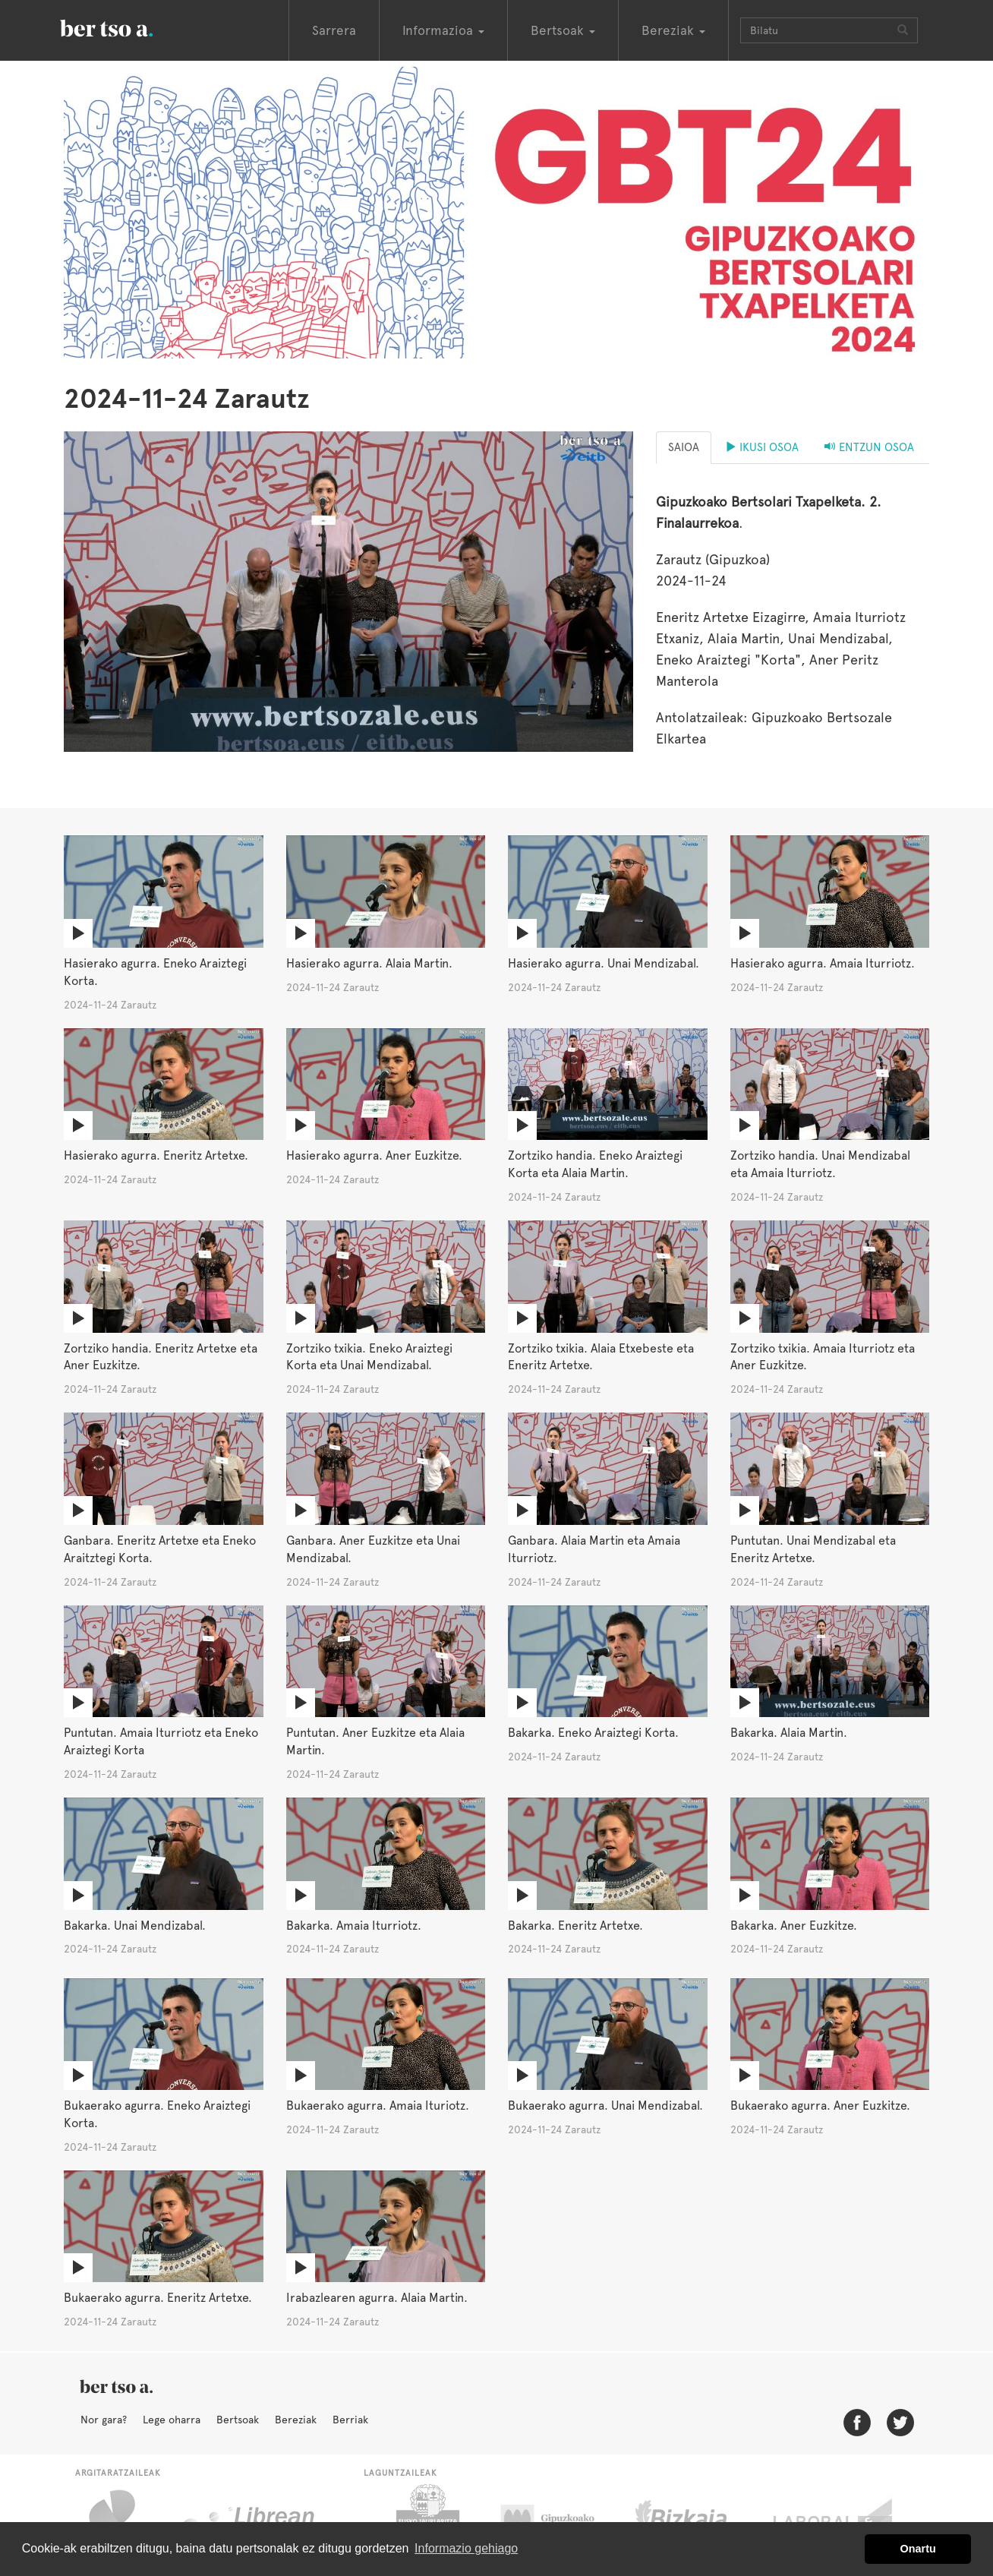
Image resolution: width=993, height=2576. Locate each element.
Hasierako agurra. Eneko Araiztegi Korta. (155, 972)
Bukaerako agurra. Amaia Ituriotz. (377, 2105)
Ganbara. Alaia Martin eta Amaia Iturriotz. (594, 1549)
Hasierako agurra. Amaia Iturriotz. (822, 963)
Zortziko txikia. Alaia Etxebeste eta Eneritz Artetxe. (601, 1357)
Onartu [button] (918, 2549)
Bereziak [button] (673, 30)
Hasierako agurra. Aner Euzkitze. (374, 1155)
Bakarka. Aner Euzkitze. (793, 1925)
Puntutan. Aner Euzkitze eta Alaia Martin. (375, 1741)
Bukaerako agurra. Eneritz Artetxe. (158, 2297)
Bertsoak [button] (563, 30)
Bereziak (296, 2419)
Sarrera (334, 30)
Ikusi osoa (762, 447)
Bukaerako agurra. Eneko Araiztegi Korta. (157, 2114)
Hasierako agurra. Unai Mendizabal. (603, 963)
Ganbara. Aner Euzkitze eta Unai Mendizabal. (373, 1549)
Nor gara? (103, 2419)
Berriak (350, 2419)
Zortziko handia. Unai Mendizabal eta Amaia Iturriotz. (820, 1164)
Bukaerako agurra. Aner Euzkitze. (820, 2105)
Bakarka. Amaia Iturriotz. (353, 1925)
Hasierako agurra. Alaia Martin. (369, 963)
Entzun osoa (869, 447)
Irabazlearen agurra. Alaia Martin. (377, 2297)
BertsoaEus (128, 26)
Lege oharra (171, 2419)
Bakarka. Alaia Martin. (788, 1732)
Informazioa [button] (443, 30)
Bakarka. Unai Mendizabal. (135, 1925)
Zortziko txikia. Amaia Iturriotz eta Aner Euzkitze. (822, 1357)
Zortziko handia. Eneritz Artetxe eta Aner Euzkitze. (160, 1357)
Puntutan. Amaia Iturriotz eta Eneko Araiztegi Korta (161, 1741)
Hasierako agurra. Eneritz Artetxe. (156, 1155)
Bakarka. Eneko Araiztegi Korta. (593, 1732)
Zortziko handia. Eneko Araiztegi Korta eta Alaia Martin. (595, 1164)
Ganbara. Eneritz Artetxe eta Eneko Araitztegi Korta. (160, 1549)
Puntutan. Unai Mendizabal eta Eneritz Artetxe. (813, 1549)
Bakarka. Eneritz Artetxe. (575, 1925)
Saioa (683, 447)
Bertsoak (237, 2419)
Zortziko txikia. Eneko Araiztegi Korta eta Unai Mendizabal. (369, 1357)
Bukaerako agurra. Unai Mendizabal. (605, 2105)
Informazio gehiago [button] (466, 2548)
